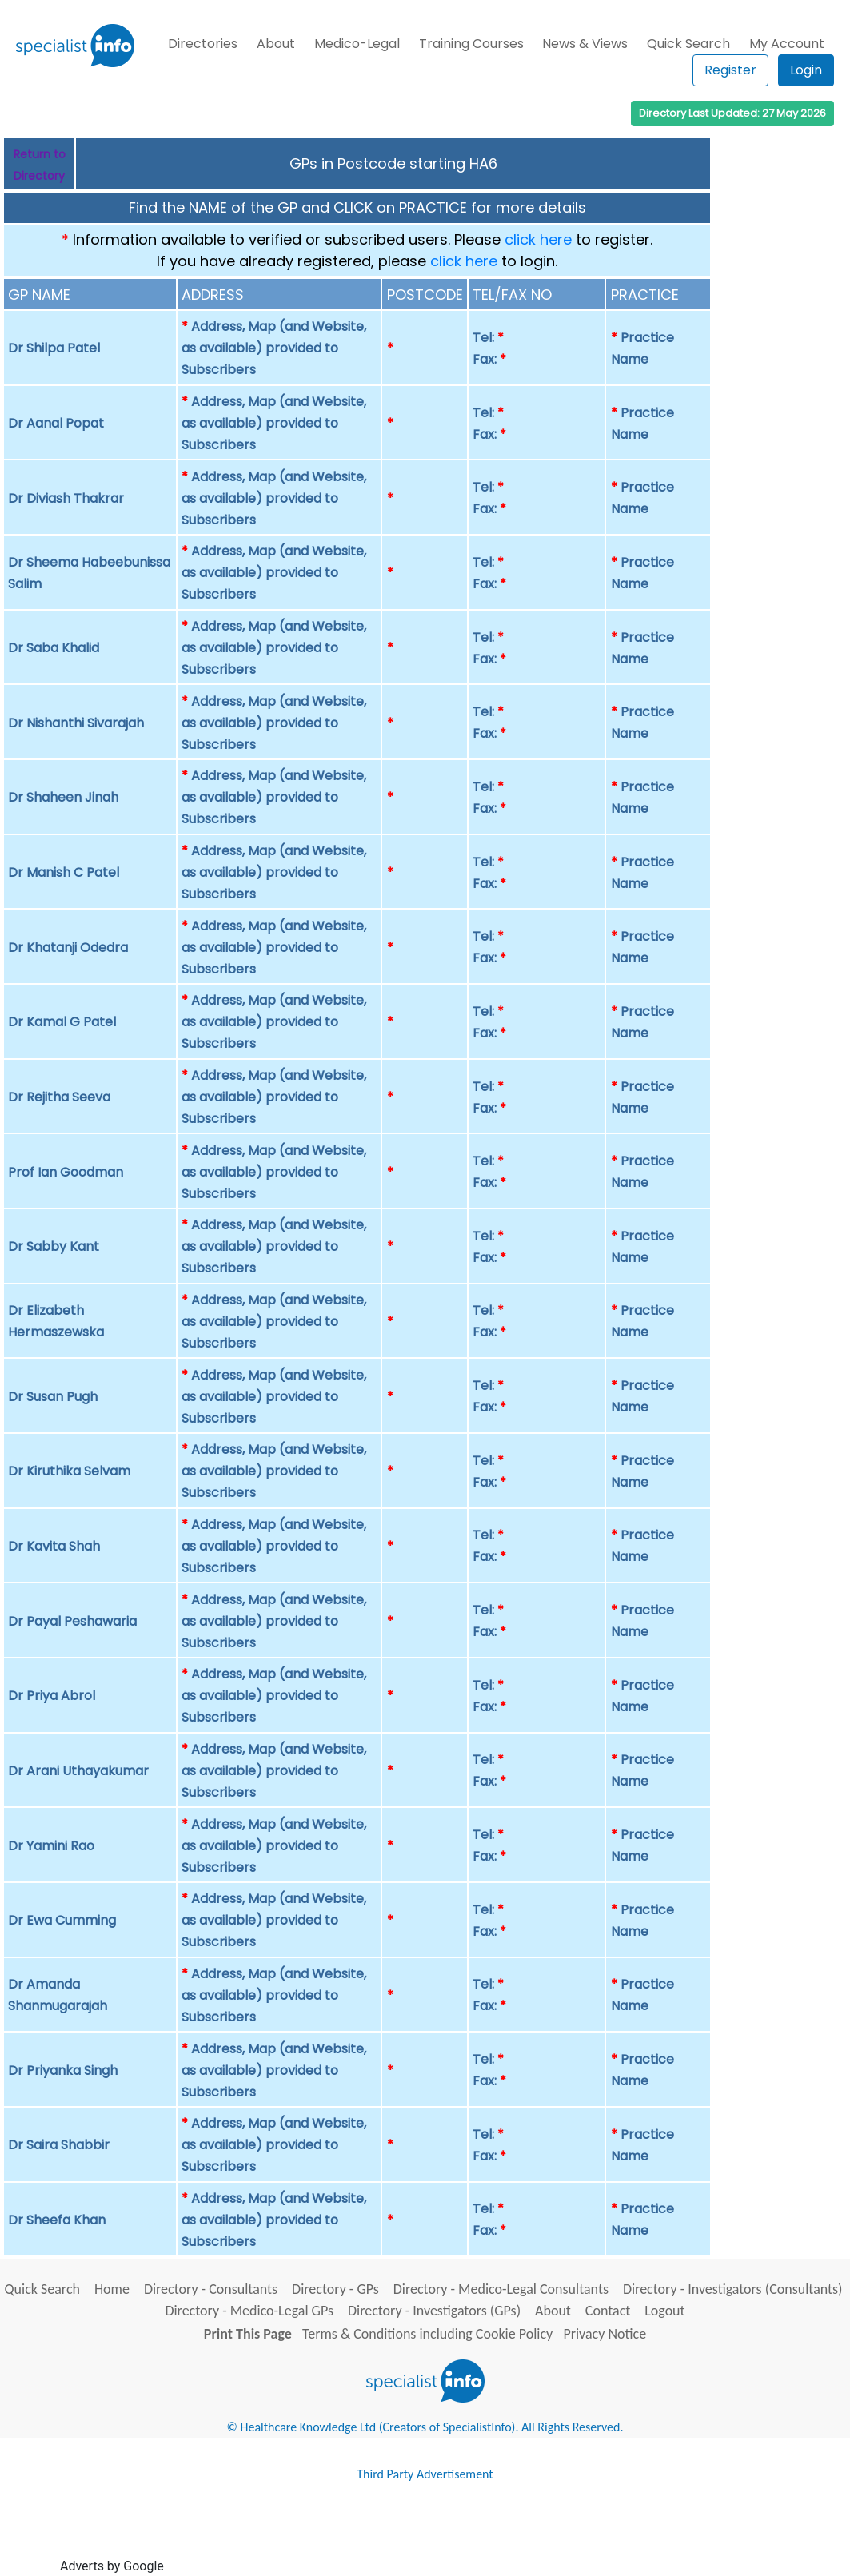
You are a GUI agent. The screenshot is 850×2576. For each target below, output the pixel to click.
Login (806, 70)
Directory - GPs (335, 2289)
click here (538, 239)
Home (112, 2289)
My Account (786, 43)
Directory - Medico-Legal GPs (249, 2310)
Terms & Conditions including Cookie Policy (427, 2334)
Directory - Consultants (210, 2289)
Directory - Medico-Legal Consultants (501, 2289)
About (276, 43)
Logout (664, 2310)
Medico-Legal (357, 43)
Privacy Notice (604, 2334)
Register (730, 70)
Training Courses (471, 43)
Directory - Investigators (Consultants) (733, 2289)
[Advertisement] (458, 2534)
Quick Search (688, 43)
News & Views (585, 43)
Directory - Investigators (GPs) (434, 2310)
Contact (607, 2310)
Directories (202, 43)
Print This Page (248, 2334)
